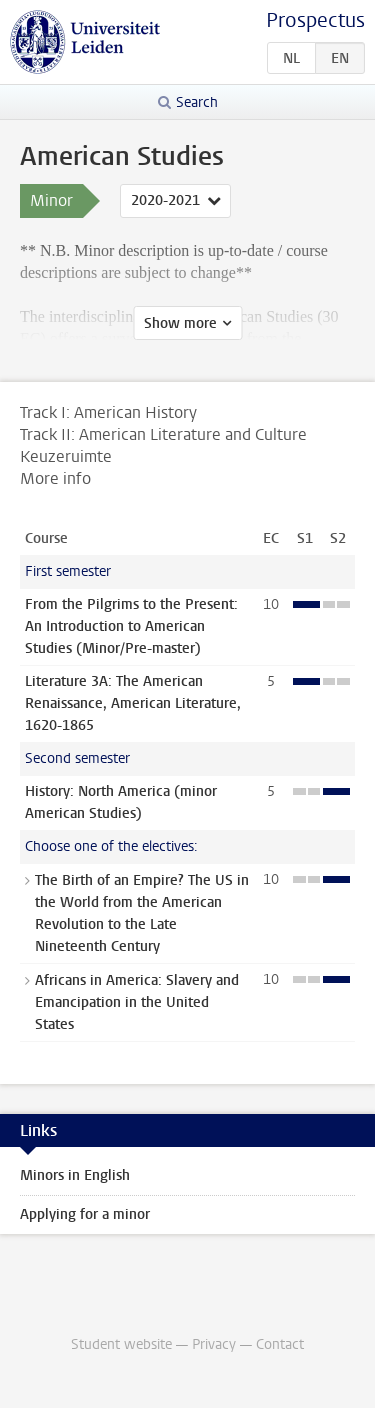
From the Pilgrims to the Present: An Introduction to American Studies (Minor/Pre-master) (131, 626)
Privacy (214, 1344)
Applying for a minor (85, 1214)
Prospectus (315, 20)
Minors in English (75, 1175)
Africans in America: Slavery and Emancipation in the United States (137, 1002)
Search (197, 102)
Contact (280, 1344)
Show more (180, 323)
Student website (121, 1344)
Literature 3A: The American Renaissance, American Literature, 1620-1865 (133, 703)
